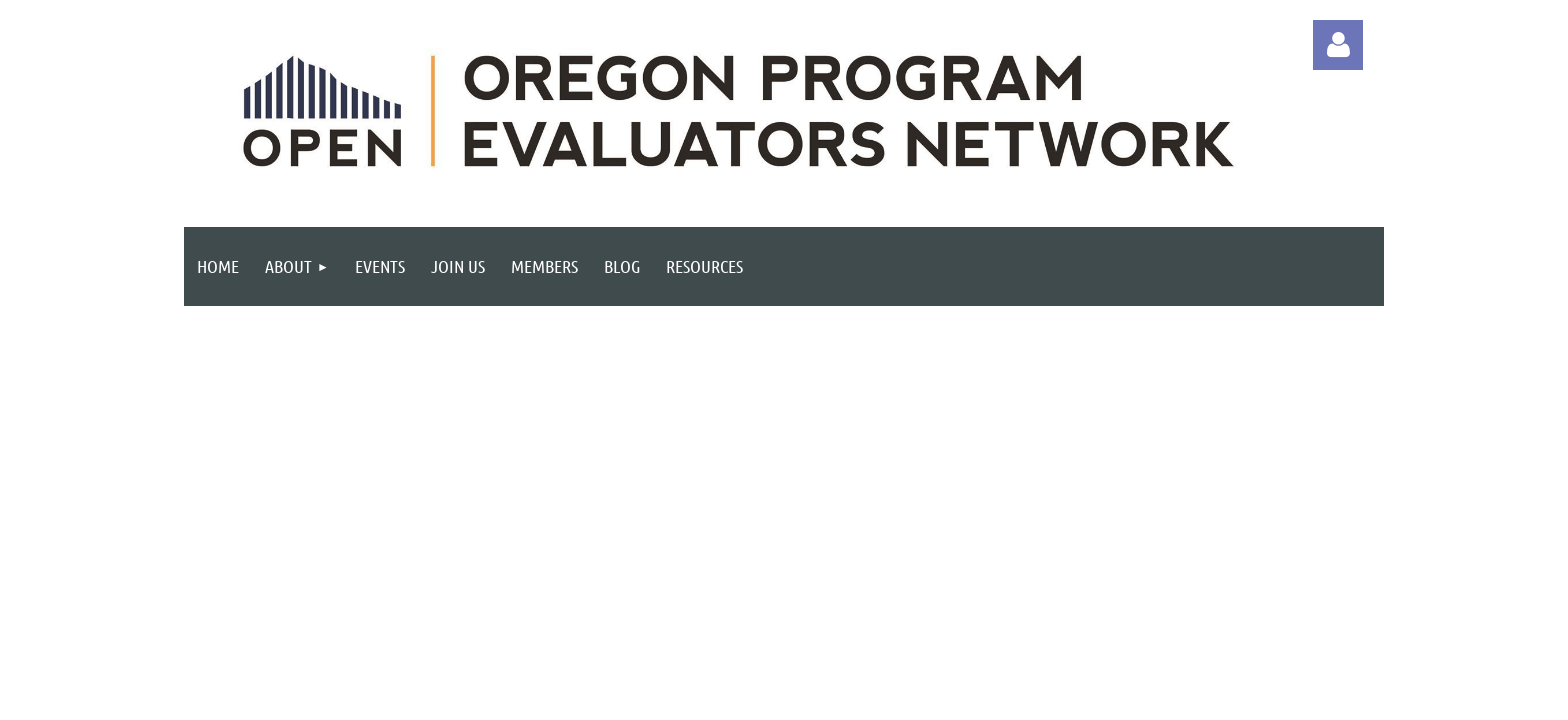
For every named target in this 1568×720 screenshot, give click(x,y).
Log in (1338, 45)
